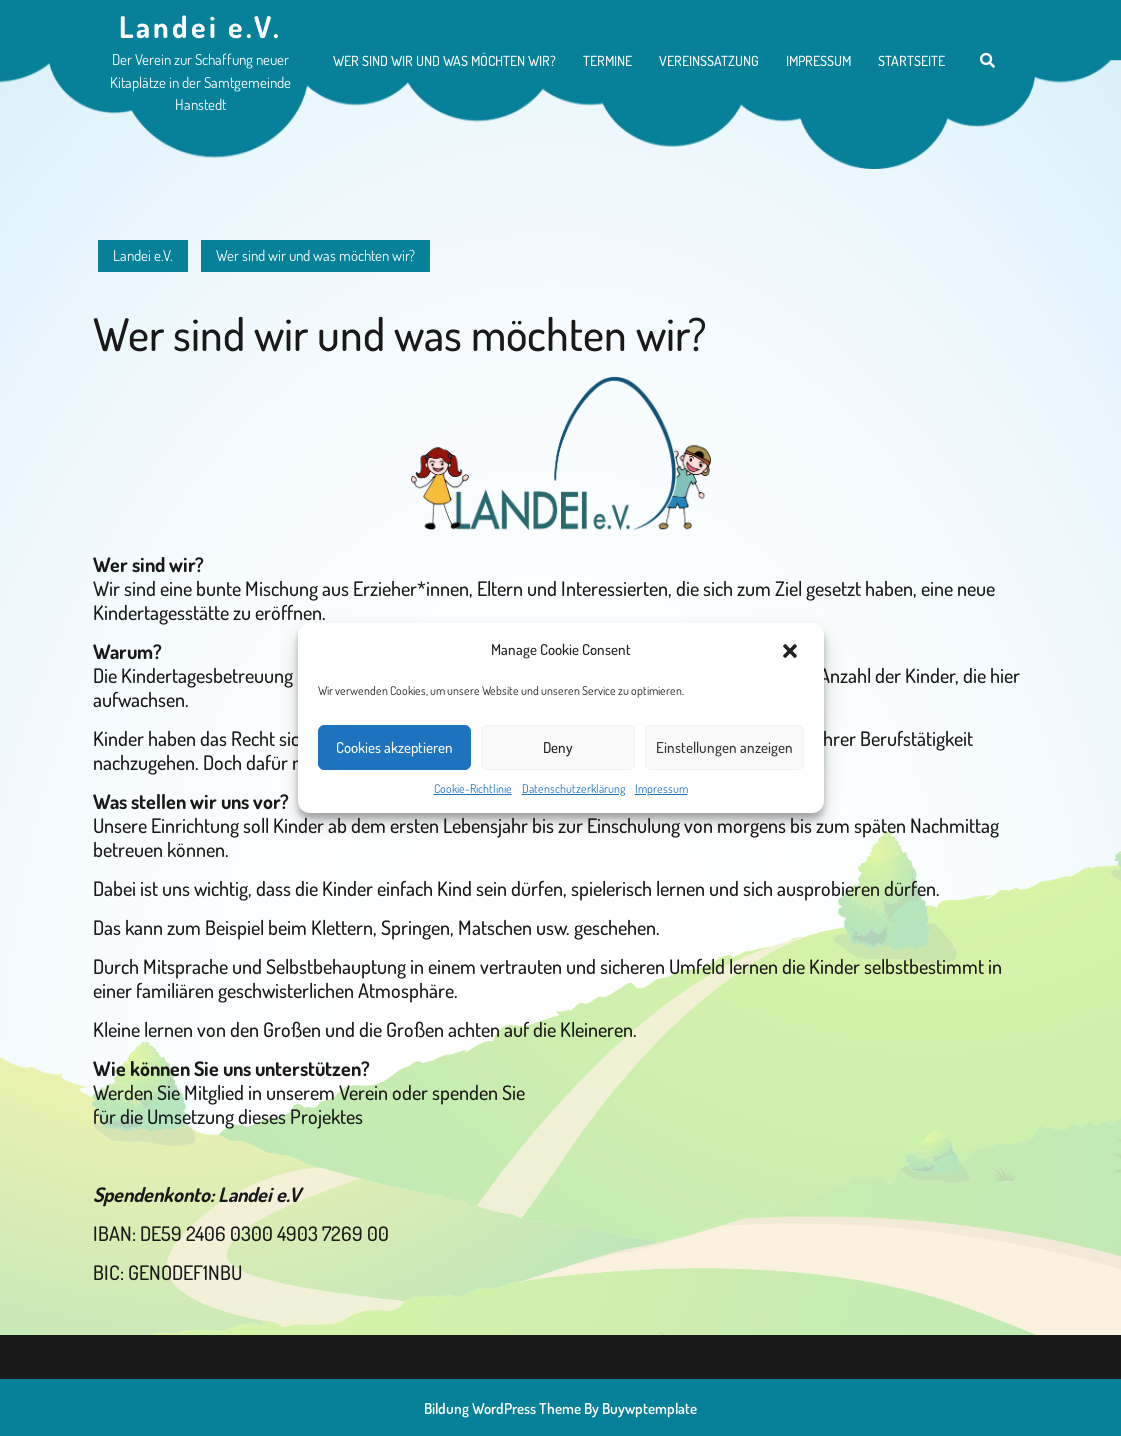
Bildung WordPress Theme (502, 1408)
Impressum (661, 788)
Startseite (911, 60)
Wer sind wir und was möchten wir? (444, 60)
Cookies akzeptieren (394, 747)
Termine (607, 60)
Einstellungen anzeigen (724, 747)
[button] (792, 650)
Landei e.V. (200, 26)
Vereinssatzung (709, 60)
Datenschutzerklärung (573, 788)
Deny (558, 747)
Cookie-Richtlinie (473, 788)
